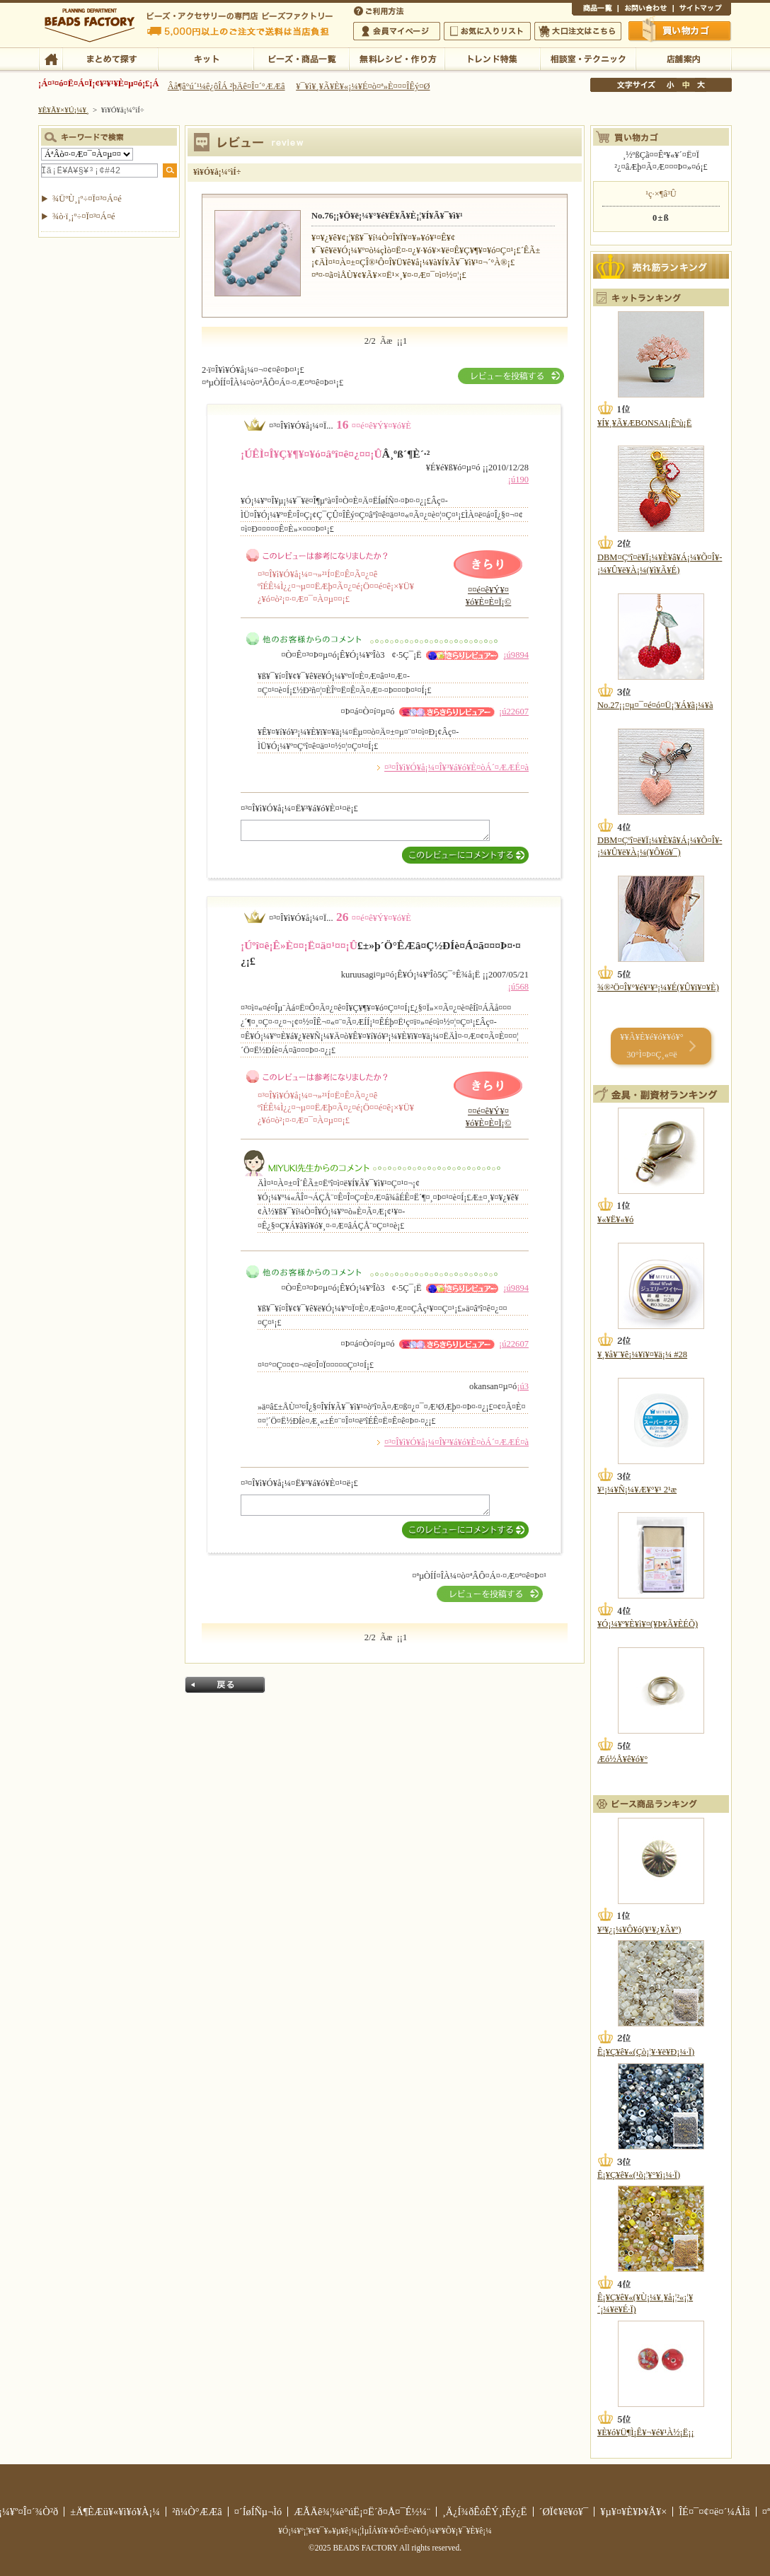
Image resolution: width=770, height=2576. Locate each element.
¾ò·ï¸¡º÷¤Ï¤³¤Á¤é (83, 216)
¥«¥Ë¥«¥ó (615, 1219)
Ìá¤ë (225, 1684)
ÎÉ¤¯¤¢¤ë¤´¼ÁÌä (714, 2512)
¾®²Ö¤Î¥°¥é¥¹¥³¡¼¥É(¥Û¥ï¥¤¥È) (658, 987)
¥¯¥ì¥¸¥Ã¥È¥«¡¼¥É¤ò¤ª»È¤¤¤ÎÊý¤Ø (363, 86)
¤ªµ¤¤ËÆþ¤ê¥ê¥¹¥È (487, 31)
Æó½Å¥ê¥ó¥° (622, 1759)
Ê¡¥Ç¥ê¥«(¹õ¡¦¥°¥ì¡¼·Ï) (638, 2175)
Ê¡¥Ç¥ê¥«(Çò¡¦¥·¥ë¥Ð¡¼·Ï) (645, 2052)
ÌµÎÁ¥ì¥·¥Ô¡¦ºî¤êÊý (397, 58)
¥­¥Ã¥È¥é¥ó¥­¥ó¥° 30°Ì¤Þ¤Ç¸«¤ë (651, 1046)
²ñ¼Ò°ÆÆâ (197, 2512)
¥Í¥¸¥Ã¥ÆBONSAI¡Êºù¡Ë (644, 423)
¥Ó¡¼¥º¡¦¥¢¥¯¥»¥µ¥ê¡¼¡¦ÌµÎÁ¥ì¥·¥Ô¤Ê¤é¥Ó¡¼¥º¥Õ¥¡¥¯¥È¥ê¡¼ (385, 2530)
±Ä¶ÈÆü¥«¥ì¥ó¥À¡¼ (115, 2512)
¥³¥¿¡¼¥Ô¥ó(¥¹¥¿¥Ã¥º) (639, 1929)
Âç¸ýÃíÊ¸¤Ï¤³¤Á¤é (577, 31)
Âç (700, 85)
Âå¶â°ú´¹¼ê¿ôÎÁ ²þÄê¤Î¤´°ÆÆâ (226, 86)
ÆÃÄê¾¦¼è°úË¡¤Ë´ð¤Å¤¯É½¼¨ (362, 2512)
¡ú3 (523, 1386)
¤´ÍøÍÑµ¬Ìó (258, 2512)
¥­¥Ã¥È (206, 58)
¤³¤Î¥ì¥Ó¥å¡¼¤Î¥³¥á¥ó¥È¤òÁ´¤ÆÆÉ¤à (456, 767)
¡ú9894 (516, 655)
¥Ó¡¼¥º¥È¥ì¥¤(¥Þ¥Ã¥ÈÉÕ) (647, 1624)
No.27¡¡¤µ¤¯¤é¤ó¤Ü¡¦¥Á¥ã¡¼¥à (655, 705)
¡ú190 (518, 480)
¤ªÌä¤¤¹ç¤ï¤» (645, 10)
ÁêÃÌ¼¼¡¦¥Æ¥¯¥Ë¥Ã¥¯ (588, 58)
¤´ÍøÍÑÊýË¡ (380, 10)
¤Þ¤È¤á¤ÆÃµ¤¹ (110, 58)
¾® (671, 85)
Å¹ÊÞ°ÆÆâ (683, 58)
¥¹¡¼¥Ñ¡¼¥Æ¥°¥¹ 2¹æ (637, 1490)
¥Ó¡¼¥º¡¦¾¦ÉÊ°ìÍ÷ (301, 58)
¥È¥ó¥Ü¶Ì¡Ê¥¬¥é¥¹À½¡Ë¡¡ (645, 2432)
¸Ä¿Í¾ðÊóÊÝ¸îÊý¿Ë (484, 2512)
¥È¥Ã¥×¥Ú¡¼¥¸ (63, 109)
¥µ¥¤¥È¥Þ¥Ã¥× (702, 10)
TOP (51, 58)
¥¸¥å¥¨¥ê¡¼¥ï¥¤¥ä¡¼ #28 (642, 1354)
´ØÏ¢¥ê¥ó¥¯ (564, 2512)
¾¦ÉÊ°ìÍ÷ (595, 10)
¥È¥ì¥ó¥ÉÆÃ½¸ (492, 58)
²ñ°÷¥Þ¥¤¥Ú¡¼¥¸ (396, 31)
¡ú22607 (514, 711)
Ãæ (685, 85)
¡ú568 (518, 987)
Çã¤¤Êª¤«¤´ (680, 30)
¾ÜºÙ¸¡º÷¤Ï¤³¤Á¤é (87, 199)
